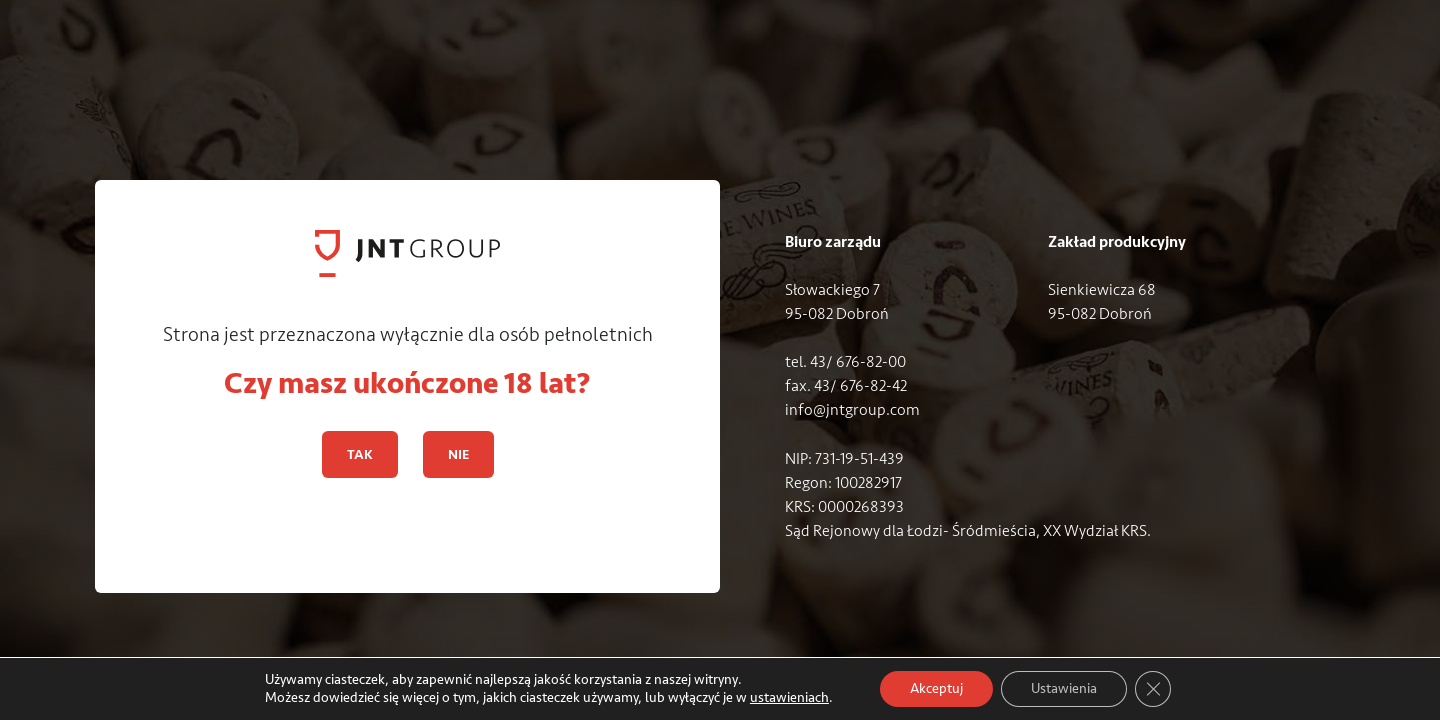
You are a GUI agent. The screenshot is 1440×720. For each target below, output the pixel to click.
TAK (360, 454)
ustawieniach (789, 697)
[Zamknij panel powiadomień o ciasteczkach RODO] (1153, 689)
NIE (458, 454)
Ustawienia (1064, 688)
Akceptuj (936, 688)
